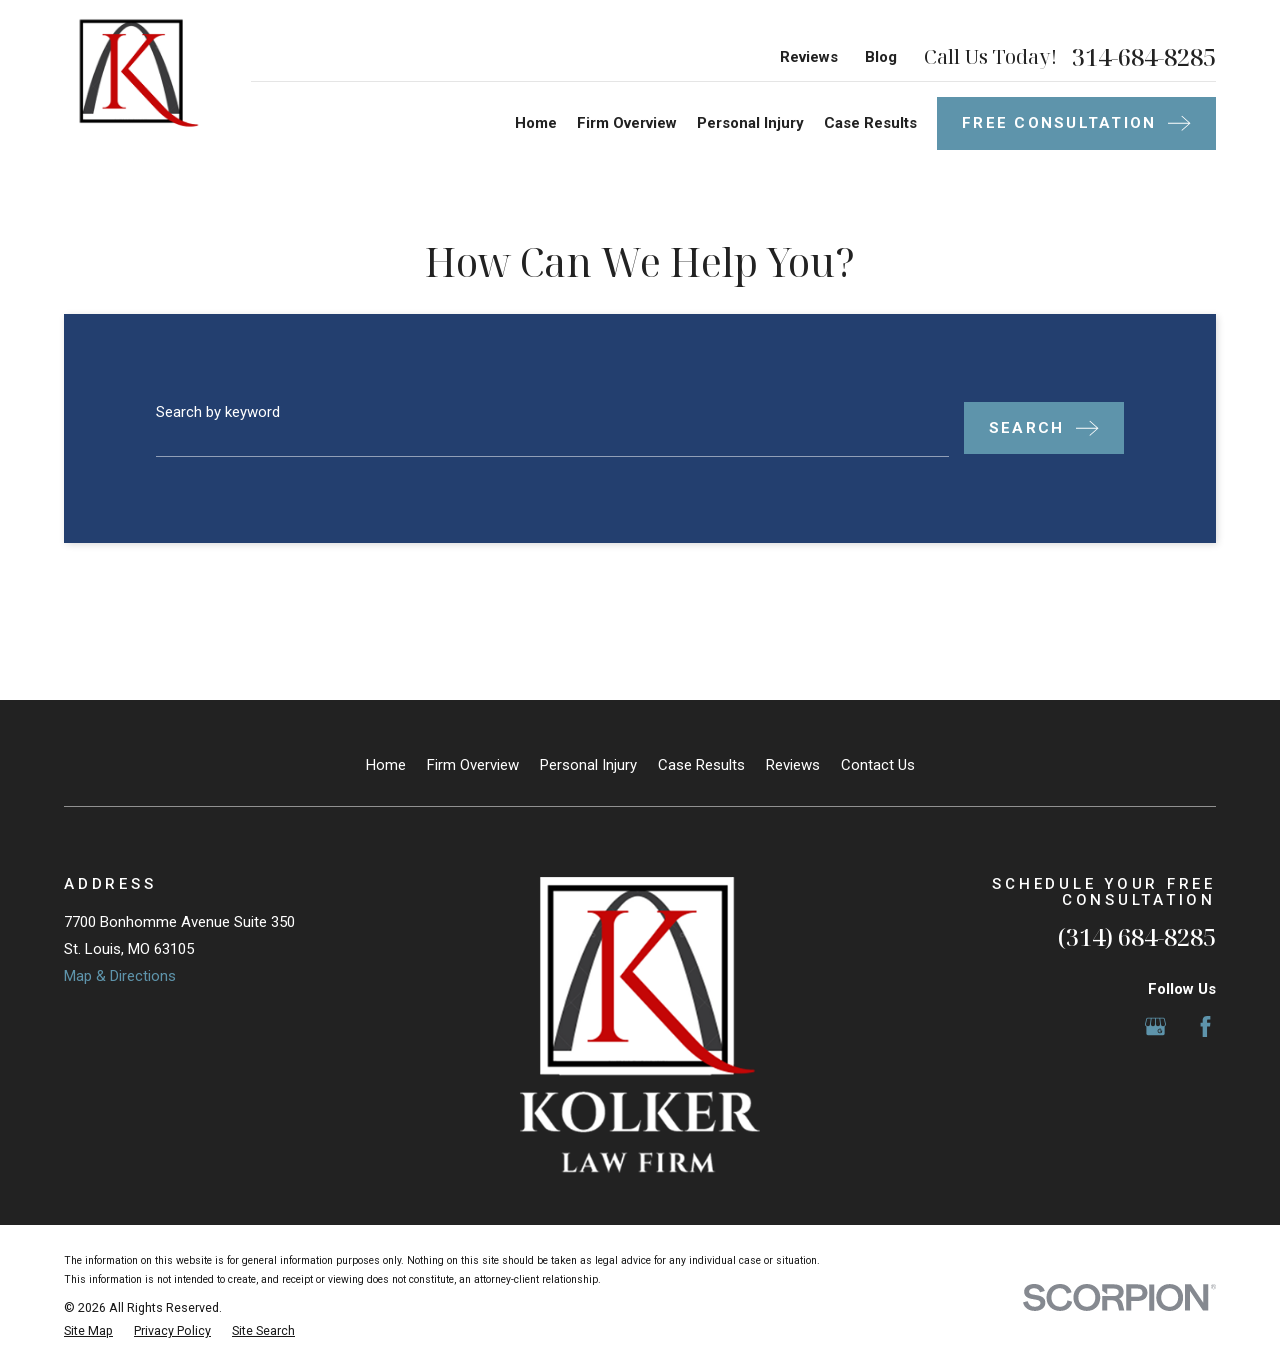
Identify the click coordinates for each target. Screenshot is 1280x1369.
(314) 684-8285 (1137, 936)
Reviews (809, 57)
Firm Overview (473, 765)
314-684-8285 (1144, 57)
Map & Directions (120, 976)
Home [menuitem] (536, 123)
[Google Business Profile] (1155, 1026)
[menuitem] (88, 1331)
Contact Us (878, 765)
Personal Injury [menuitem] (750, 123)
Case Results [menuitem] (870, 123)
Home (386, 765)
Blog (881, 57)
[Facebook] (1205, 1026)
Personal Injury (588, 765)
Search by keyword (218, 412)
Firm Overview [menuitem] (627, 123)
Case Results (701, 765)
